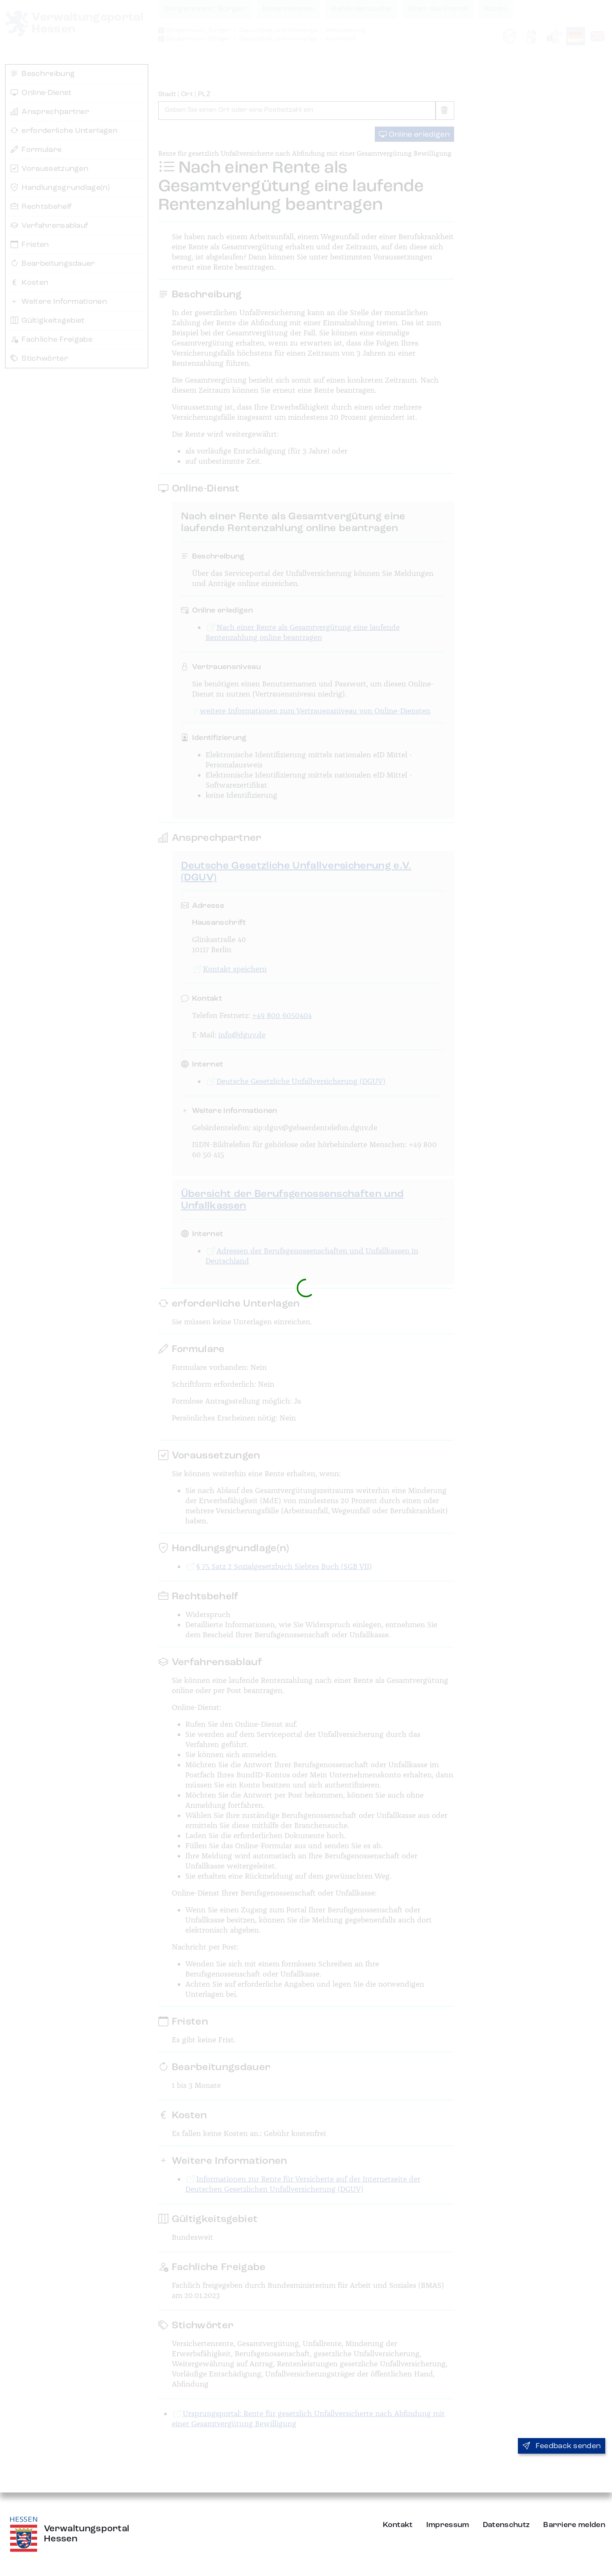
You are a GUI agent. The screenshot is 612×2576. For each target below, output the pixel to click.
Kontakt (398, 2525)
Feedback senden (562, 2446)
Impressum (447, 2525)
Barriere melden (574, 2525)
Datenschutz (506, 2525)
